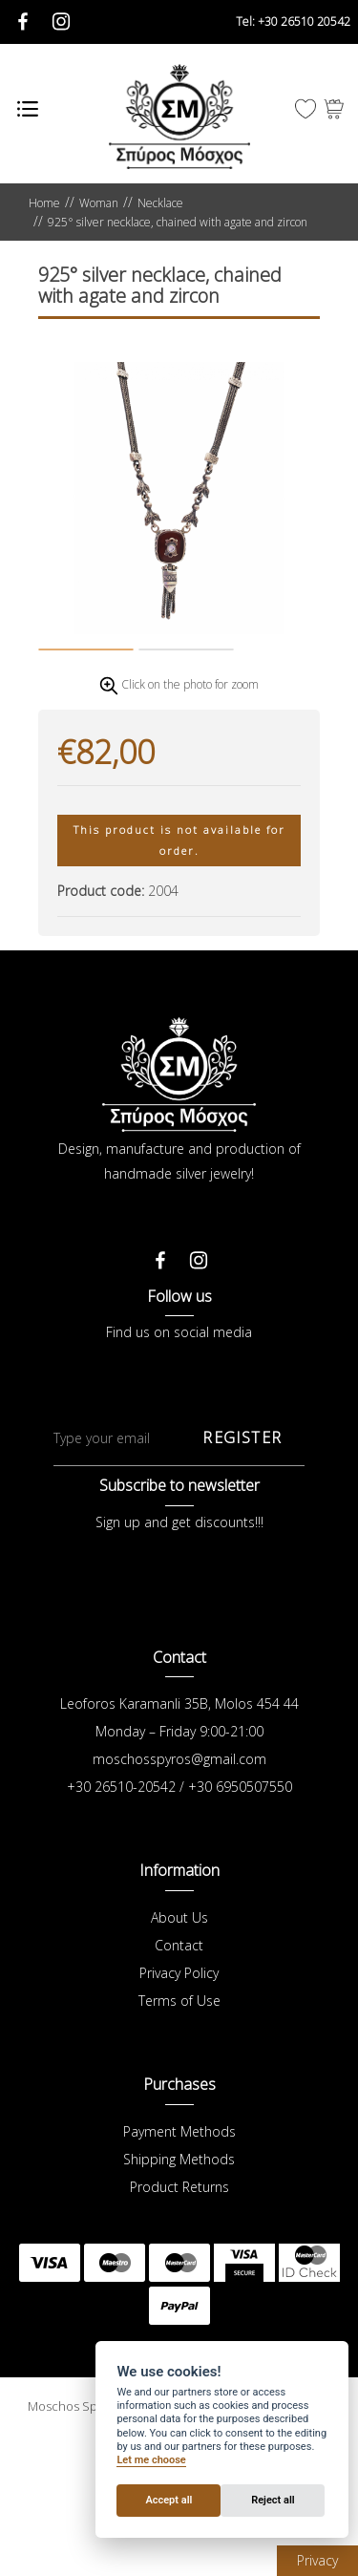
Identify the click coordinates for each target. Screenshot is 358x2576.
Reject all (272, 2500)
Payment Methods (179, 2225)
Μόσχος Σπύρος (179, 116)
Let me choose (150, 2460)
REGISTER (242, 1531)
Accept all (168, 2500)
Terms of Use (179, 2094)
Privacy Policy (179, 2066)
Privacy (317, 2560)
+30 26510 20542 (293, 21)
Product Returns (179, 2280)
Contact (179, 2039)
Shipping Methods (179, 2253)
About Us (179, 2011)
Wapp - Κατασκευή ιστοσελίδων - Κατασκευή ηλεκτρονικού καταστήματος (179, 2547)
